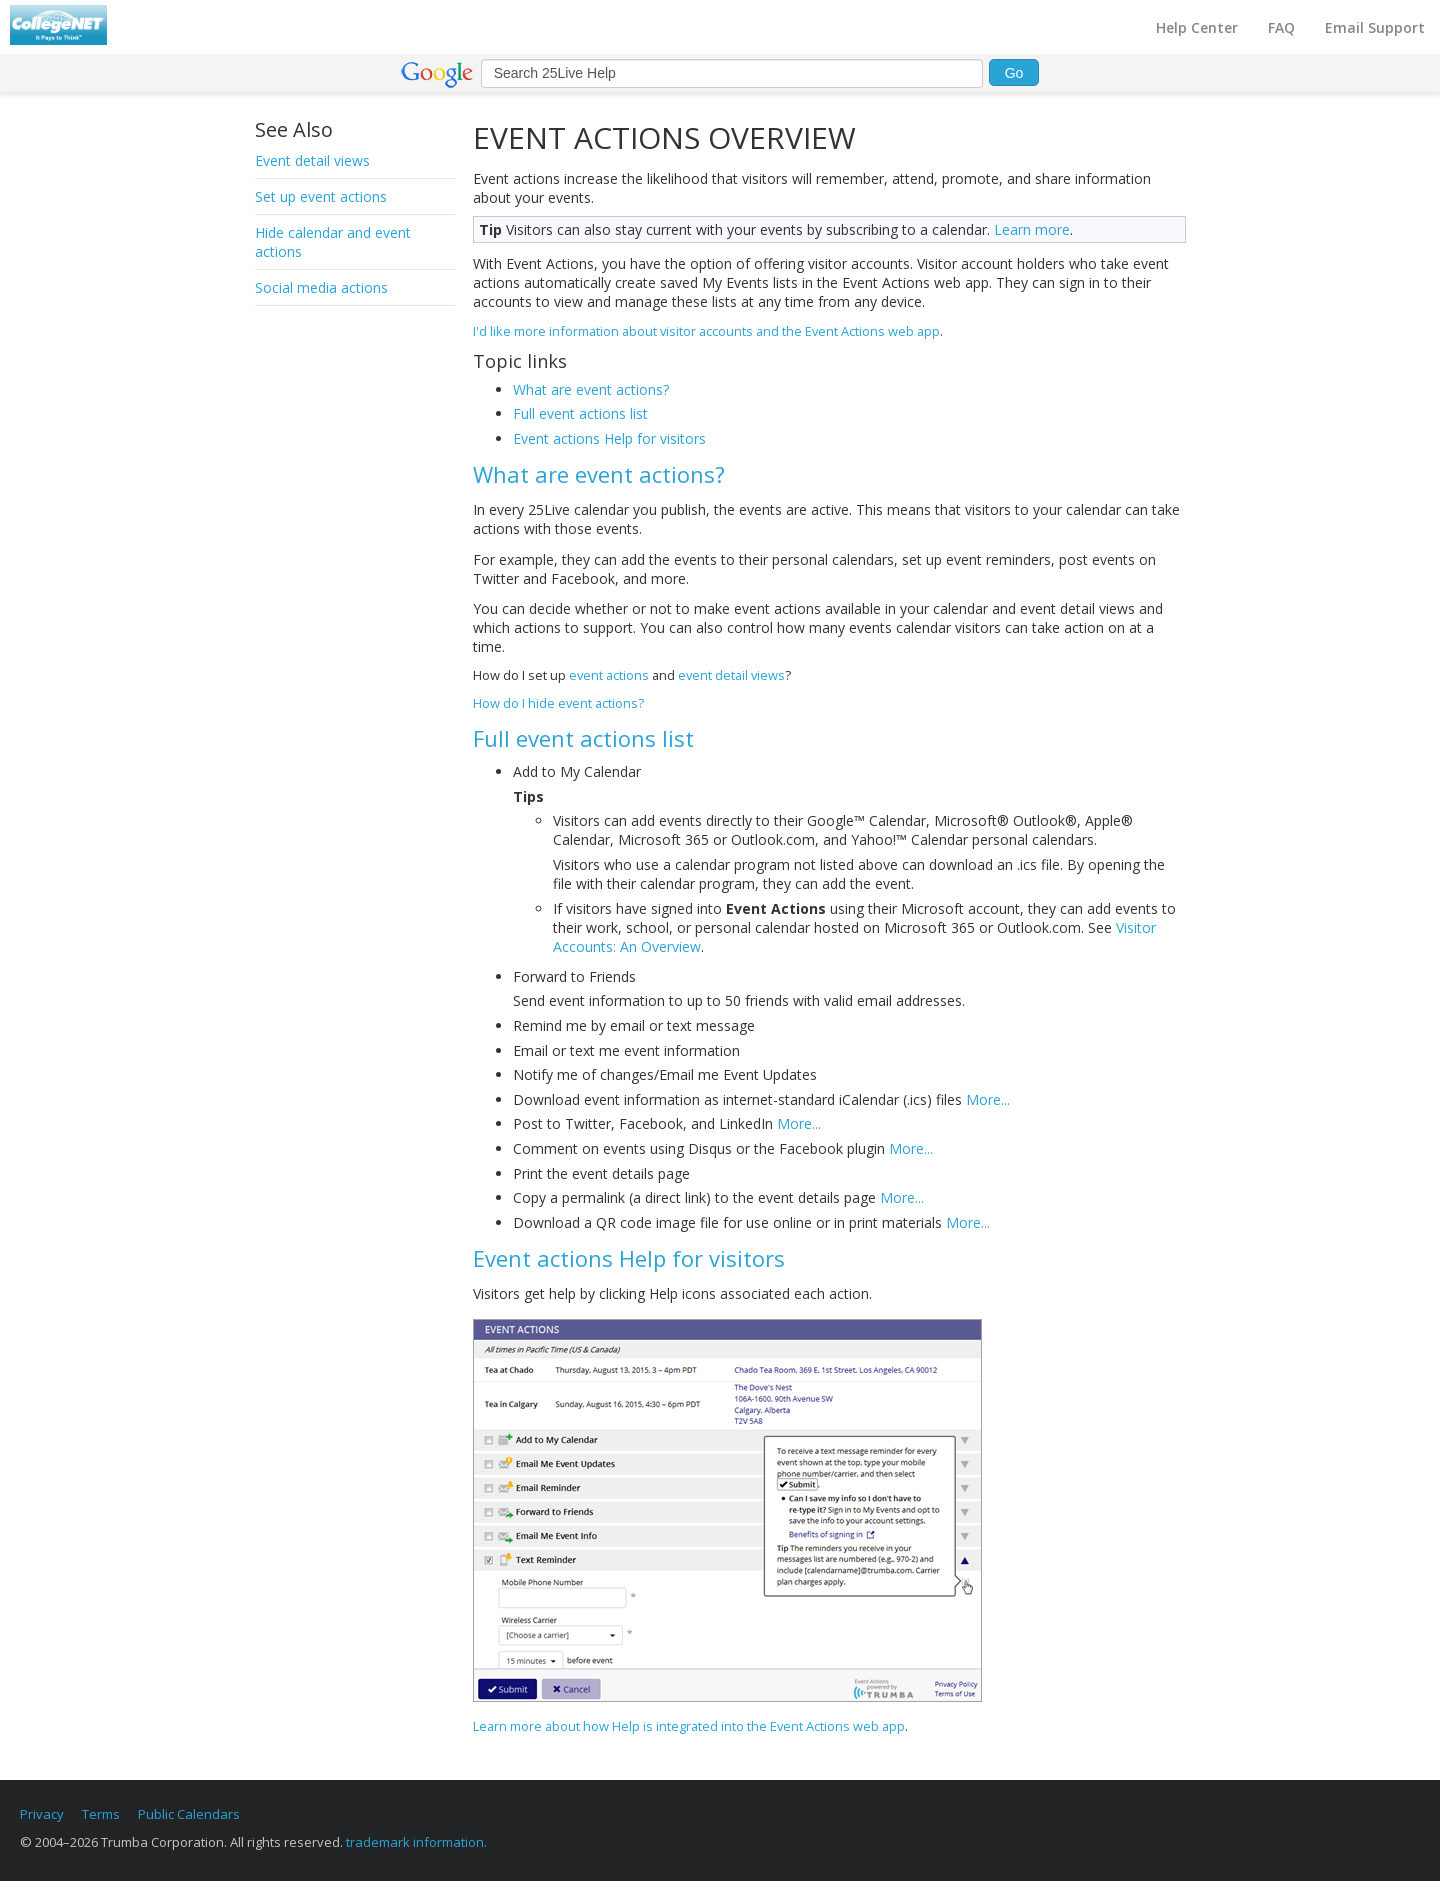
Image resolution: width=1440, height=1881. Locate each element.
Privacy (42, 1814)
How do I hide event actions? (558, 703)
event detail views (731, 675)
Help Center (1197, 27)
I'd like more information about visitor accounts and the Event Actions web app (706, 331)
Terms (101, 1814)
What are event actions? (591, 389)
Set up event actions (321, 196)
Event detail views (312, 160)
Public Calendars (189, 1814)
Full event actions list (580, 413)
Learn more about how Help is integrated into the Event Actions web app (689, 1726)
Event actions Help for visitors (609, 438)
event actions (609, 675)
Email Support (1375, 27)
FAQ (1281, 27)
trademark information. (416, 1842)
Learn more (1032, 229)
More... (988, 1099)
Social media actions (321, 287)
